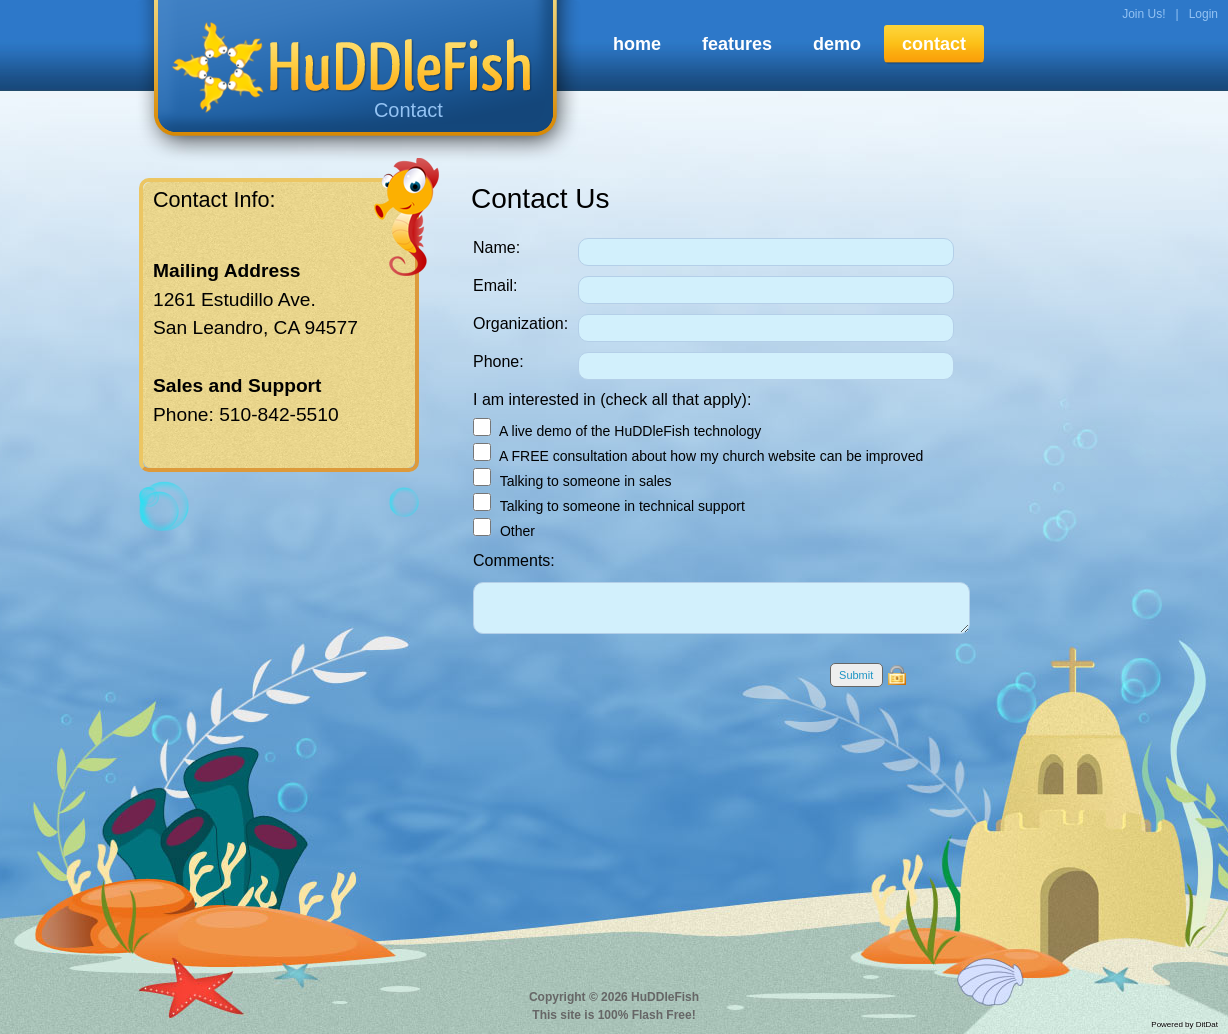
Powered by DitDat (1184, 1024)
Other (504, 531)
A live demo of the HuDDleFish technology (617, 431)
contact (934, 44)
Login (1203, 14)
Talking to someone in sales (572, 481)
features (737, 44)
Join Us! (1143, 14)
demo (837, 44)
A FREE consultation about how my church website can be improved (698, 456)
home (637, 44)
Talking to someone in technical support (609, 506)
